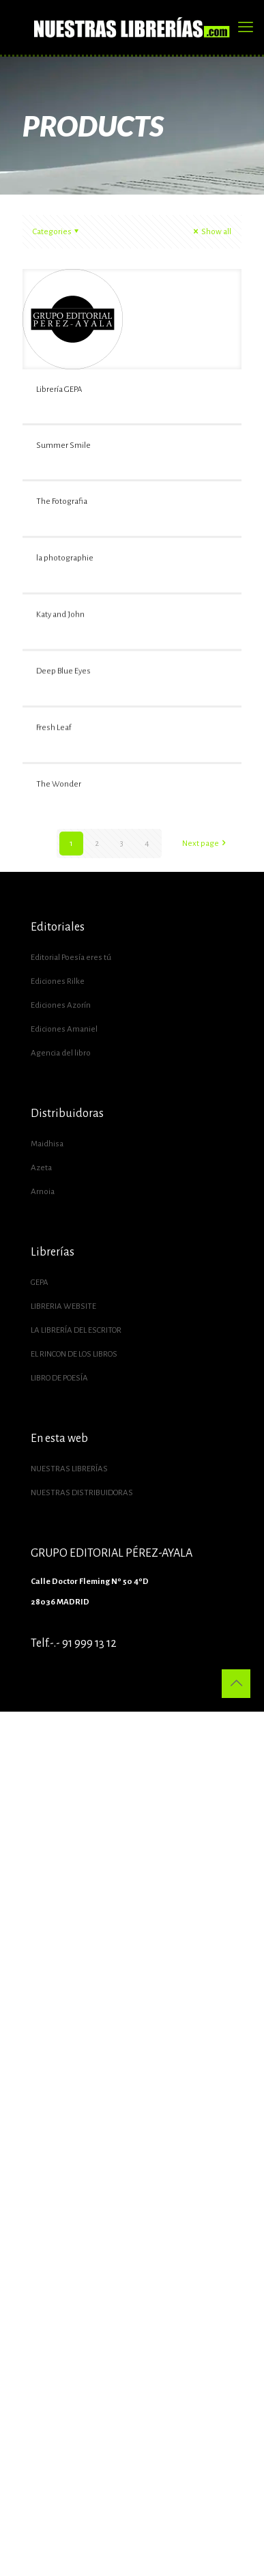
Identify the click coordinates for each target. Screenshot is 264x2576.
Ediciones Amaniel (64, 1029)
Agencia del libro (61, 1053)
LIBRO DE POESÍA (59, 1378)
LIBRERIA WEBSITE (63, 1306)
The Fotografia (61, 501)
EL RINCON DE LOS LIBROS (74, 1354)
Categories (56, 231)
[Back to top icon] (236, 1683)
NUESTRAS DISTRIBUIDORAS (82, 1492)
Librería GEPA (59, 389)
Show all (211, 231)
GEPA (39, 1282)
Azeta (41, 1167)
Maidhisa (47, 1144)
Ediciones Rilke (58, 981)
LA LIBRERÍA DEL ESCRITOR (76, 1330)
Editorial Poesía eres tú (71, 957)
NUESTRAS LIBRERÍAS (69, 1468)
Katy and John (60, 698)
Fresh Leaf (54, 895)
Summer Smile (63, 445)
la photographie (64, 599)
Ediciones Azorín (61, 1005)
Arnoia (43, 1191)
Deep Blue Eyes (63, 796)
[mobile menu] (245, 27)
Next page (205, 843)
